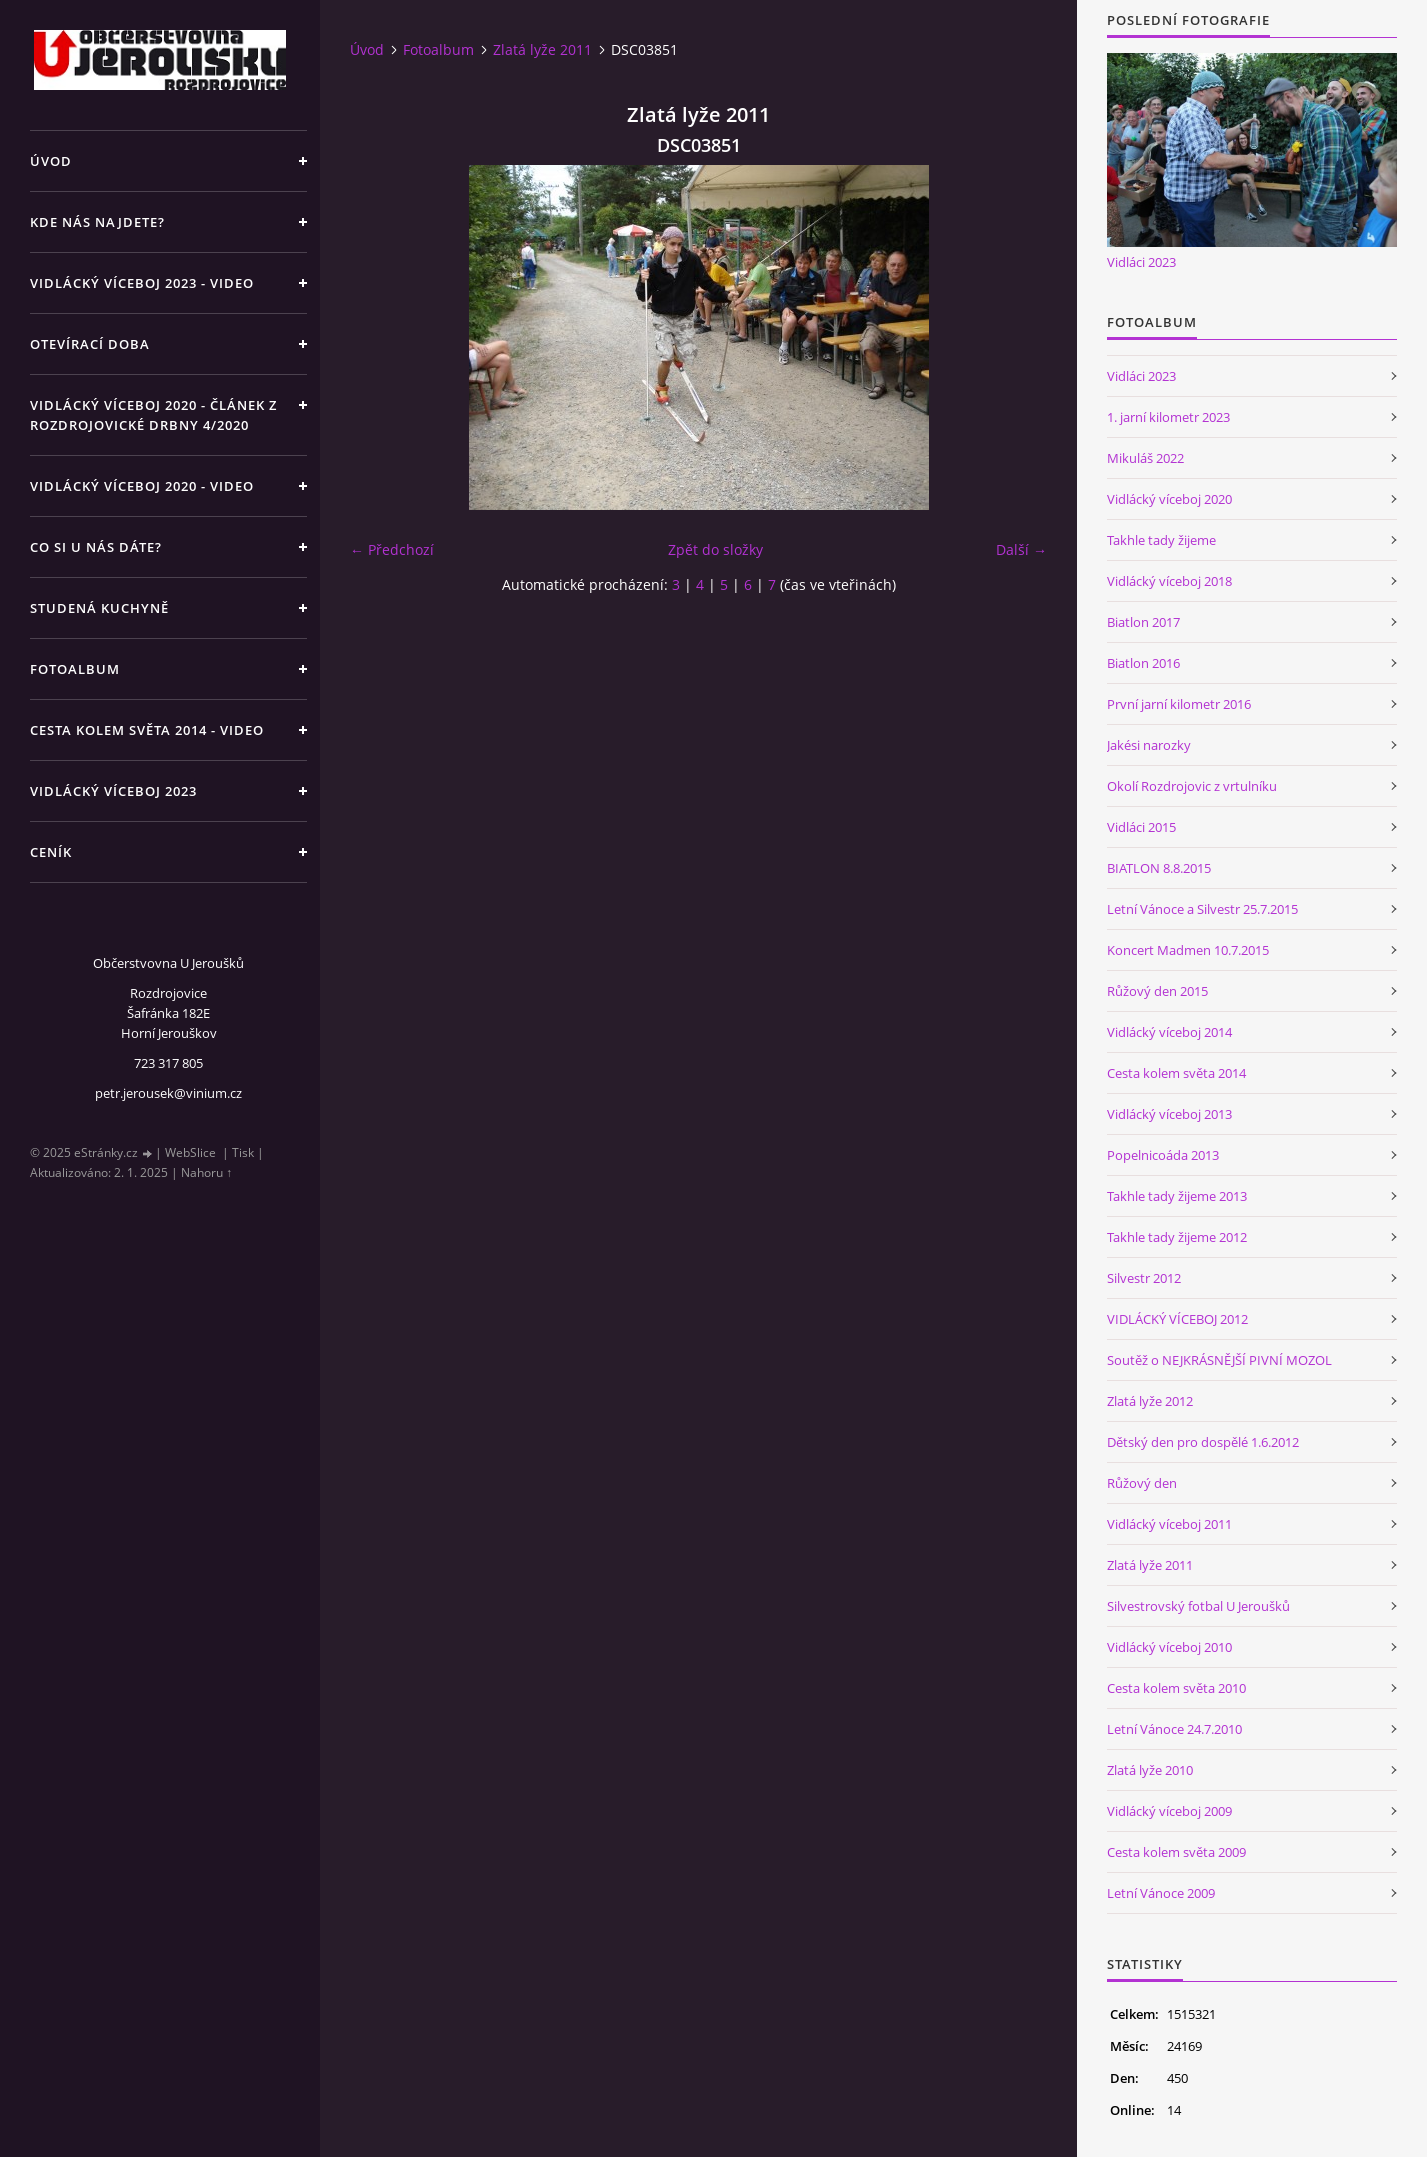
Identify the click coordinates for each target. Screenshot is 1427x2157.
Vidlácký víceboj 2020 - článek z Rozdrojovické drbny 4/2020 (153, 415)
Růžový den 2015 (1157, 991)
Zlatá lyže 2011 (542, 49)
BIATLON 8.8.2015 (1159, 868)
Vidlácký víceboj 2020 (1169, 499)
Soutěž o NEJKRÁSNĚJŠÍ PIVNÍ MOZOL (1219, 1360)
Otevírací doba (90, 344)
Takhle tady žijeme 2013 (1177, 1196)
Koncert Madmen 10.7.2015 (1188, 950)
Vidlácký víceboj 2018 (1169, 581)
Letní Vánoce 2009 (1161, 1893)
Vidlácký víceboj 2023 (113, 791)
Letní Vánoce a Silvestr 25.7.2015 (1202, 909)
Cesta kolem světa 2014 (1176, 1073)
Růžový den (1142, 1483)
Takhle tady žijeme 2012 (1177, 1237)
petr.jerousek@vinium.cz (168, 1093)
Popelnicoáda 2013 (1163, 1155)
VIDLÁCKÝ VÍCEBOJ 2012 (1177, 1319)
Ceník (51, 852)
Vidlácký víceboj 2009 (1169, 1811)
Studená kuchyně (99, 608)
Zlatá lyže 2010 (1150, 1770)
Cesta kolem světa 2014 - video (147, 730)
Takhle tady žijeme (1161, 540)
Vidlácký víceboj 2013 (1169, 1114)
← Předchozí (392, 549)
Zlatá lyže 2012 (1150, 1401)
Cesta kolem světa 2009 (1176, 1852)
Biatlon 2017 (1143, 622)
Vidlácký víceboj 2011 (1169, 1524)
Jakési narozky (1149, 745)
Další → (1021, 549)
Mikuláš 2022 (1145, 458)
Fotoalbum (75, 669)
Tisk (243, 1152)
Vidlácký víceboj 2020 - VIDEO (142, 486)
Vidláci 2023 (1141, 262)
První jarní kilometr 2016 (1179, 704)
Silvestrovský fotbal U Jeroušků (1198, 1606)
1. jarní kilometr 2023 (1168, 417)
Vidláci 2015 (1141, 827)
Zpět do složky (715, 549)
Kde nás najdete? (97, 222)
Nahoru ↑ (206, 1172)
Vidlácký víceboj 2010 (1169, 1647)
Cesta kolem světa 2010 (1176, 1688)
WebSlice (190, 1152)
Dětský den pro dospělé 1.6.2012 (1203, 1442)
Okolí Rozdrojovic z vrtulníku (1192, 786)
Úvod (51, 161)
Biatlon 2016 (1143, 663)
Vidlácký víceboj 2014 (1169, 1032)
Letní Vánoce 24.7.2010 (1174, 1729)
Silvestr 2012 (1144, 1278)
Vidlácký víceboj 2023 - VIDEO (142, 283)
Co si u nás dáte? (96, 547)
